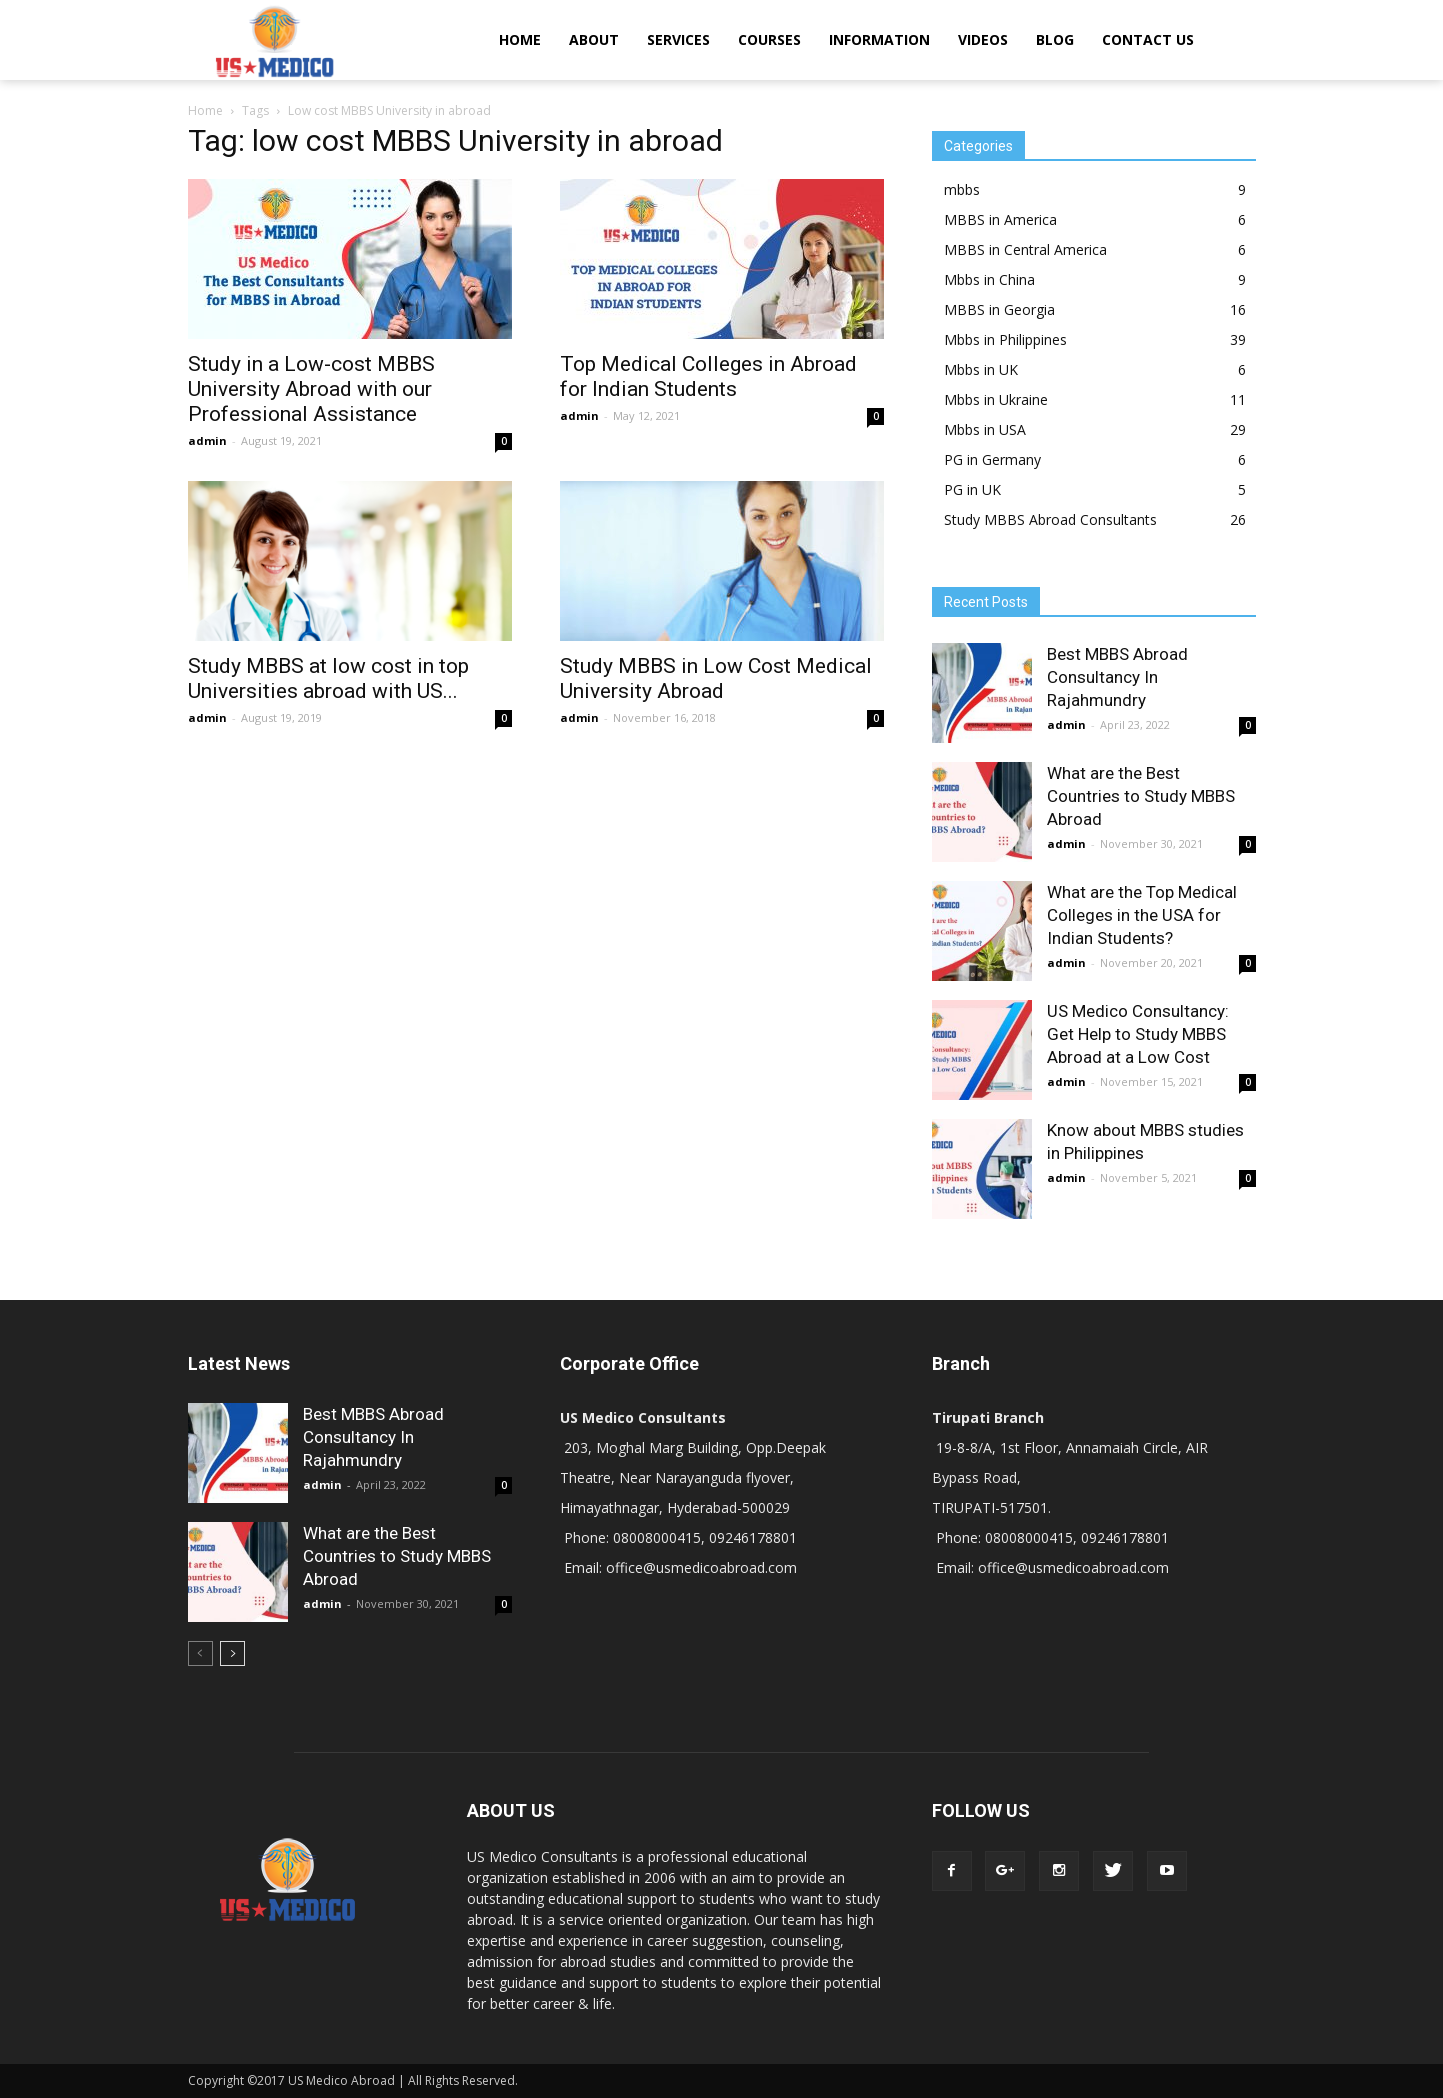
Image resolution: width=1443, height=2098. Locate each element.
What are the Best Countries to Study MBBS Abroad (1141, 796)
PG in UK (972, 489)
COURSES (769, 39)
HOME (520, 39)
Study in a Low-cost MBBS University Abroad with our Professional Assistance (311, 389)
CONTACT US (1148, 39)
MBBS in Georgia (999, 309)
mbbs (962, 189)
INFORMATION (879, 39)
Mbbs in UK (981, 369)
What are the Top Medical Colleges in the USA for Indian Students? (1142, 915)
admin (207, 440)
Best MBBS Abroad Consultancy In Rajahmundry (1117, 677)
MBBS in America (1000, 219)
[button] (1232, 40)
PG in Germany (992, 459)
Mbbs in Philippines (1005, 339)
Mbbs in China (989, 279)
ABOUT (594, 39)
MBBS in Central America (1025, 249)
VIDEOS (983, 39)
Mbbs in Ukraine (996, 399)
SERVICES (678, 39)
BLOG (1055, 39)
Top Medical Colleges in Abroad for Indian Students (708, 376)
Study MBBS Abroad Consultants (1050, 519)
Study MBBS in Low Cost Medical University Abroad (716, 678)
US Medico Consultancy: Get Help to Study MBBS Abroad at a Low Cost (1138, 1034)
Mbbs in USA (985, 429)
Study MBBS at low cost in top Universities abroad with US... (328, 678)
